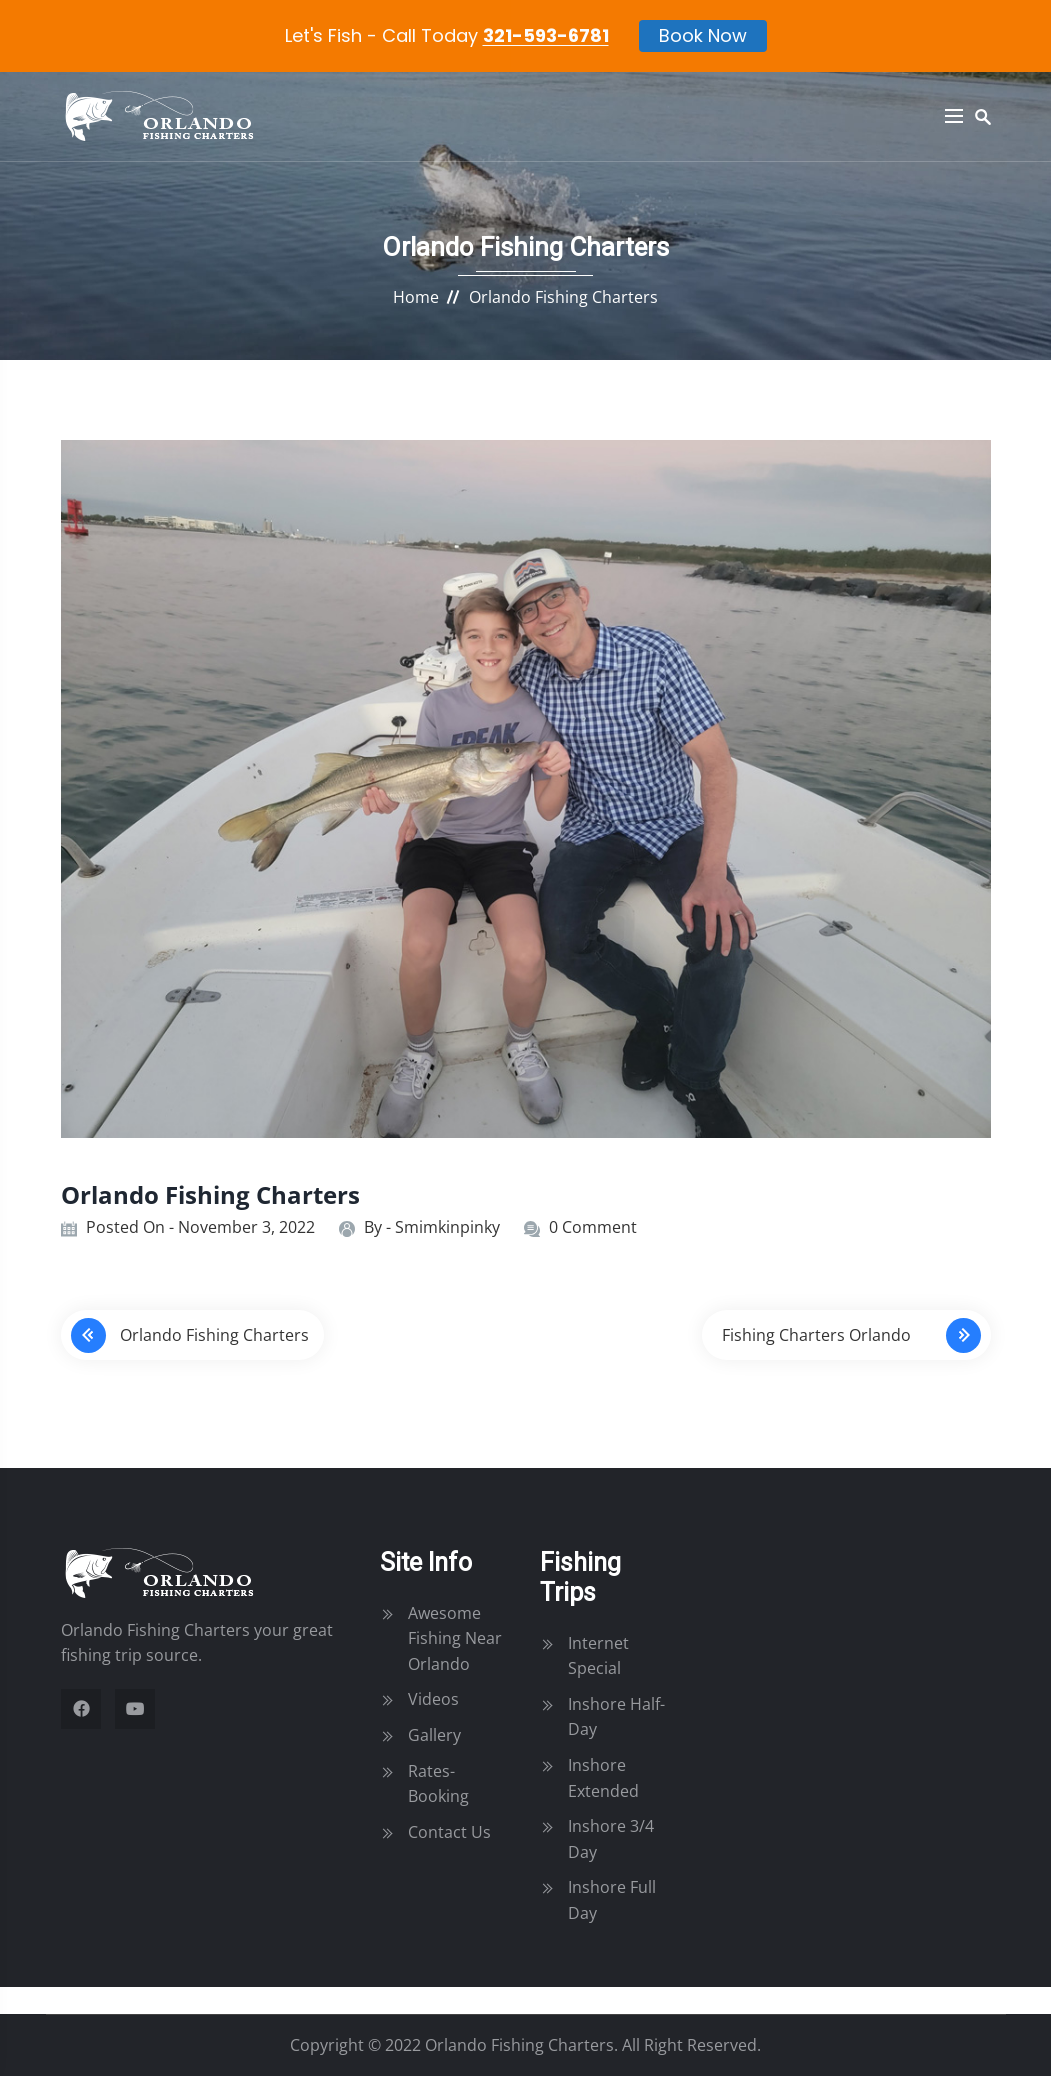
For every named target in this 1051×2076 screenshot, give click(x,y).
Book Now (703, 35)
